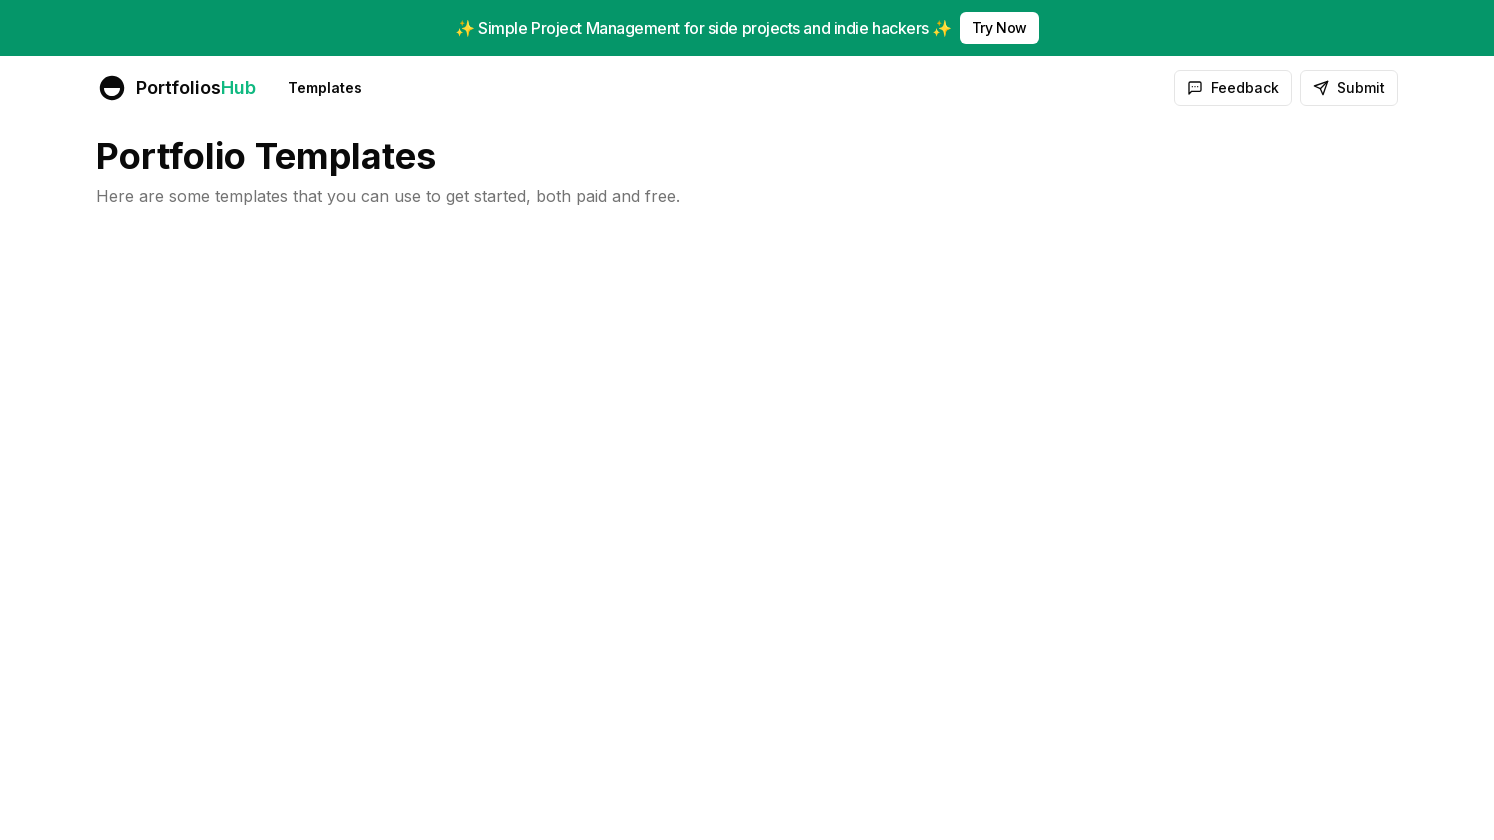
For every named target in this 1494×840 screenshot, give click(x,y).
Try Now (999, 27)
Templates (325, 87)
